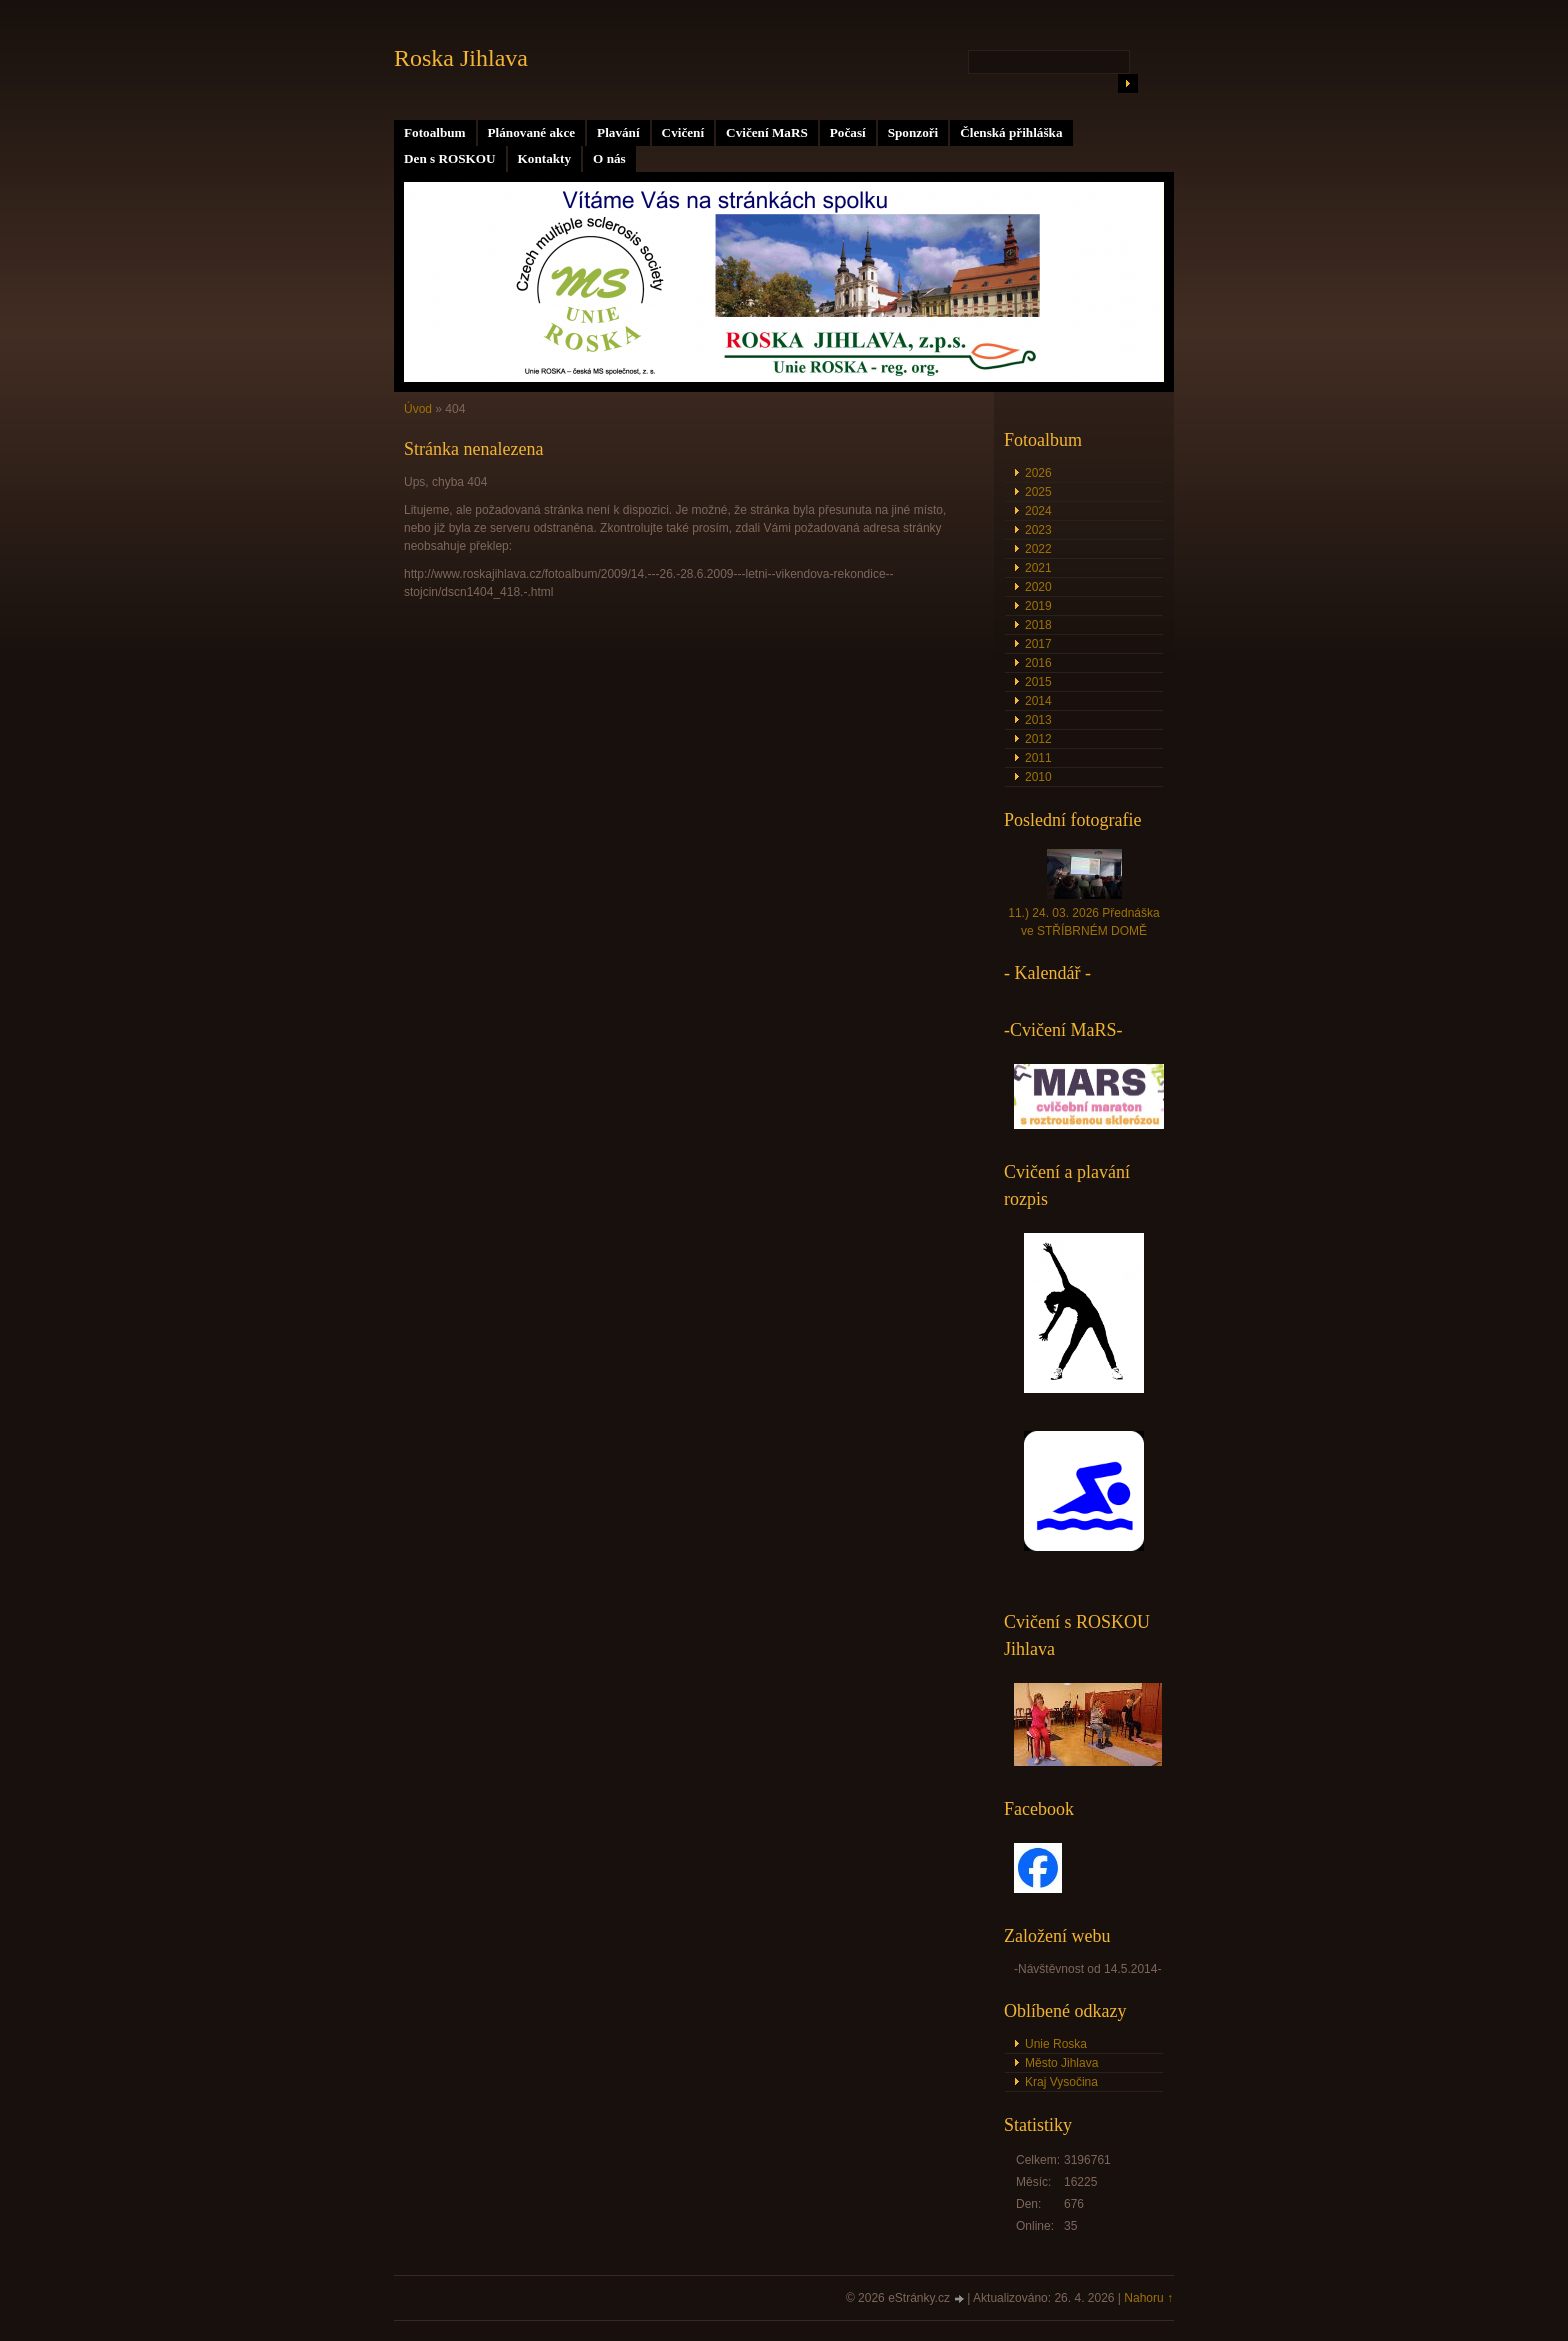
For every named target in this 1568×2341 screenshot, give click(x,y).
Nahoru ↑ (1148, 2298)
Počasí (848, 132)
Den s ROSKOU (450, 158)
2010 (1038, 777)
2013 (1038, 720)
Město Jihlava (1061, 2063)
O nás (609, 158)
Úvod (418, 409)
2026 (1038, 473)
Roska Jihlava (461, 58)
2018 (1038, 625)
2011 (1038, 758)
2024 (1038, 511)
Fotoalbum (435, 132)
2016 (1038, 663)
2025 (1038, 492)
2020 (1038, 587)
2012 (1038, 739)
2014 (1038, 701)
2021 (1038, 568)
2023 (1038, 530)
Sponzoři (913, 132)
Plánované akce (532, 132)
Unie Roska (1056, 2044)
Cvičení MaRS (767, 132)
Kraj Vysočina (1061, 2082)
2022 (1038, 549)
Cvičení (683, 132)
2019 (1038, 606)
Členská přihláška (1011, 132)
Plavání (618, 132)
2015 (1038, 682)
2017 (1038, 644)
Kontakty (545, 158)
